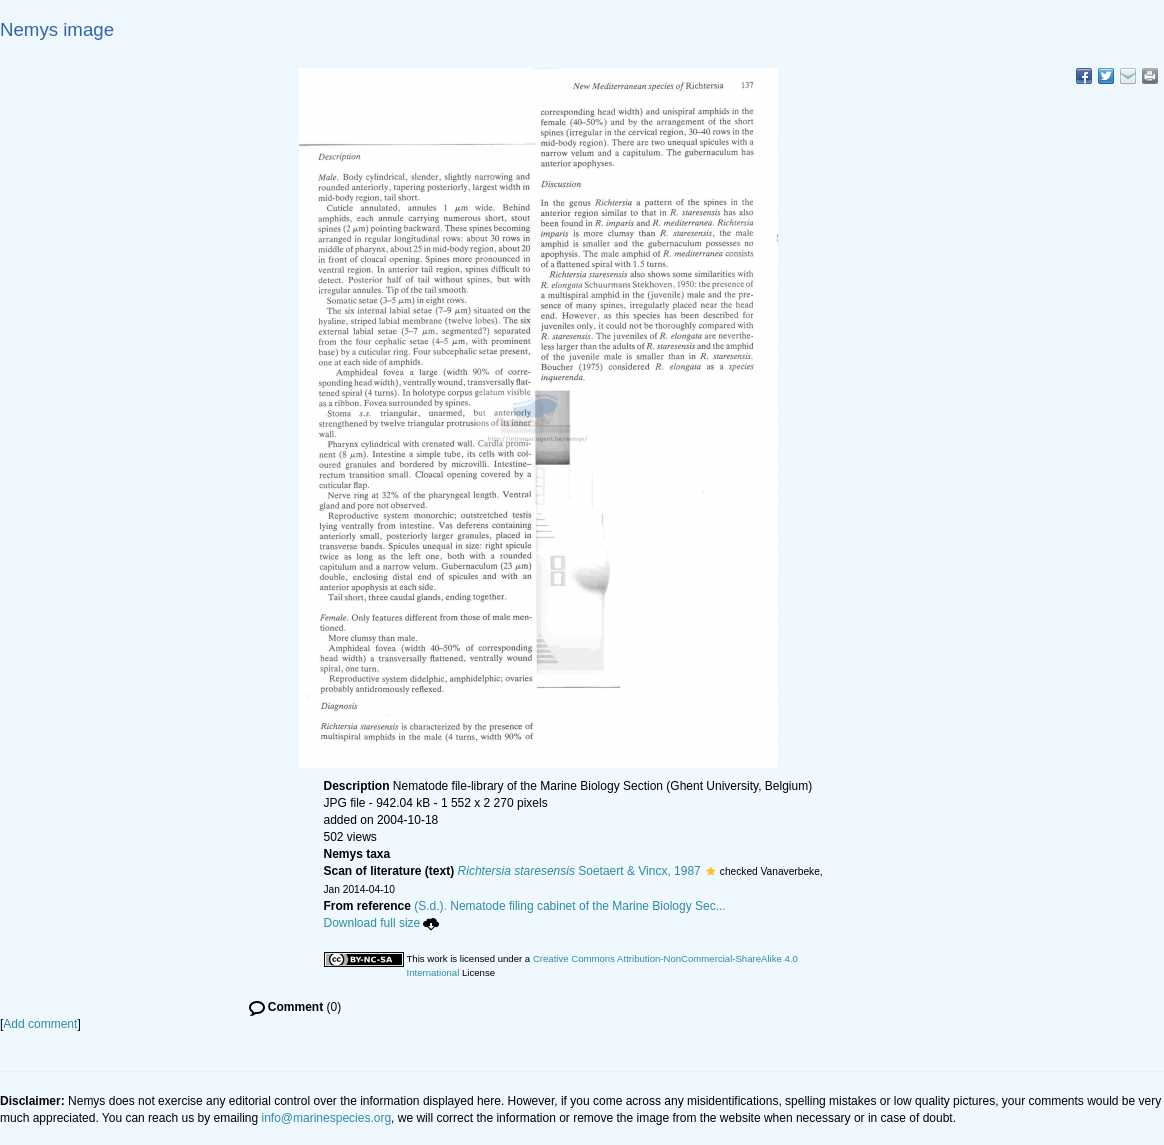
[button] (710, 871)
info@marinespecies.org (327, 1118)
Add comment (40, 1024)
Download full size (382, 923)
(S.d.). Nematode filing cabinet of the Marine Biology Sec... (570, 906)
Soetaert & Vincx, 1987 (579, 871)
